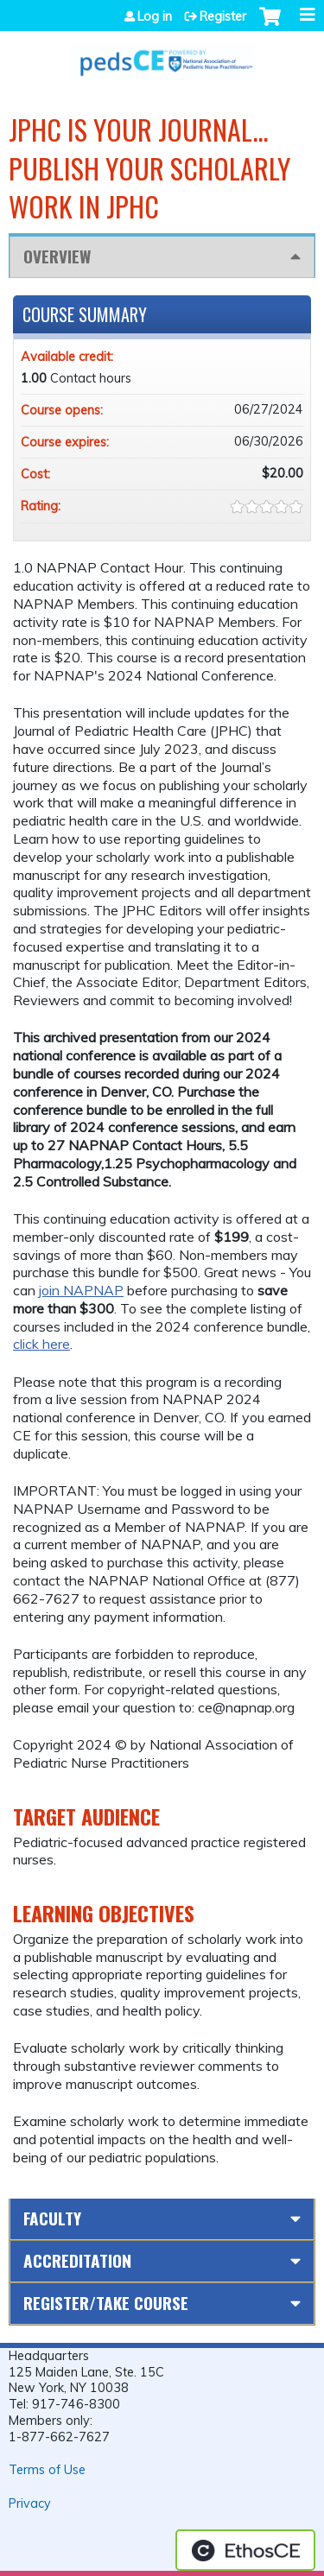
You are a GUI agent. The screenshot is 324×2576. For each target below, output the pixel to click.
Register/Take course (105, 2302)
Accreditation (77, 2260)
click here (41, 1343)
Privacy (30, 2503)
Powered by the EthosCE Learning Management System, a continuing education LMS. (245, 2550)
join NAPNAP (81, 1290)
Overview (57, 256)
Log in (154, 16)
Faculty (52, 2218)
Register (223, 16)
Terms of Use (47, 2470)
